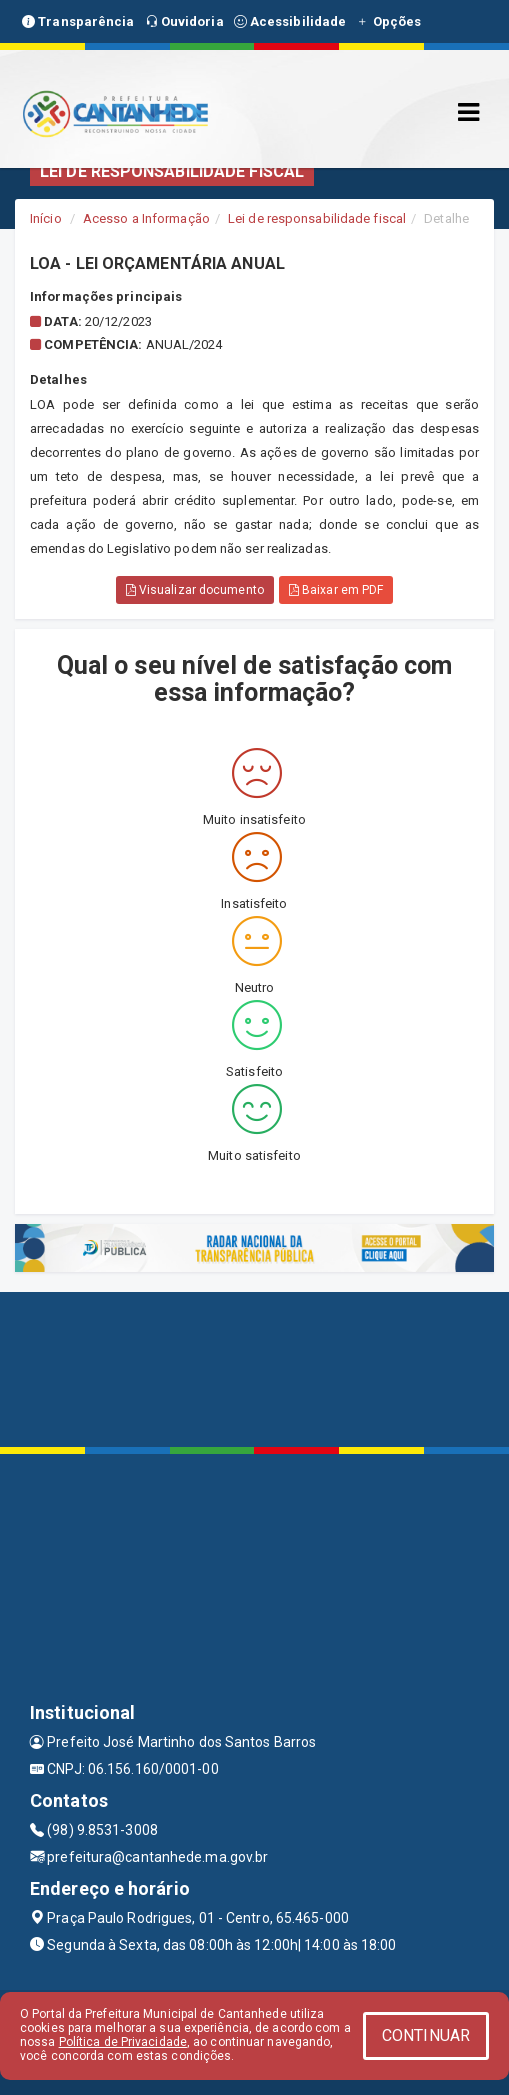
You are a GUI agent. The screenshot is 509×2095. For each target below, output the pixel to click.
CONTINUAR (426, 2035)
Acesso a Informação (146, 218)
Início (46, 218)
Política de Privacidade (123, 2042)
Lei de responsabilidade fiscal (317, 218)
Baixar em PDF (336, 590)
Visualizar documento (195, 590)
